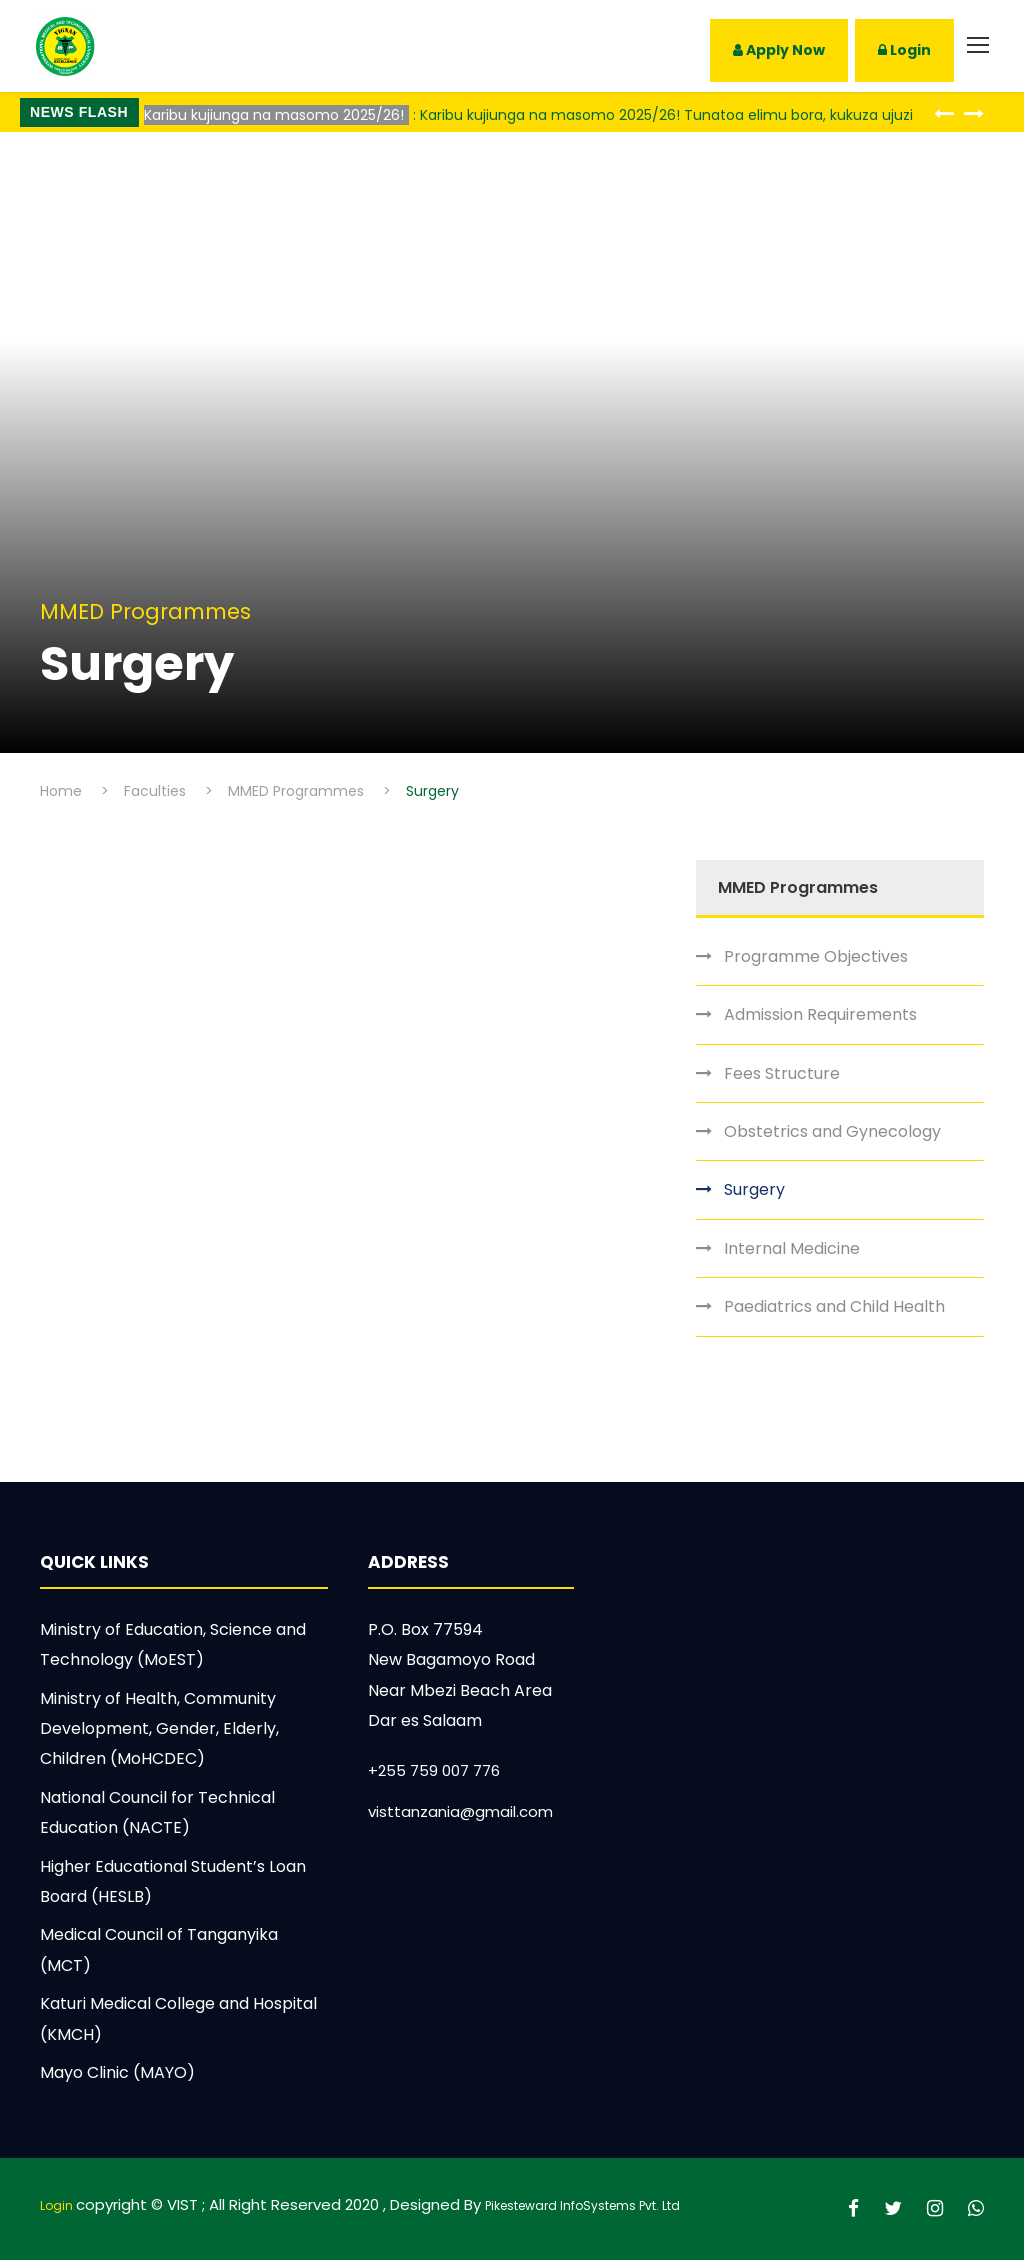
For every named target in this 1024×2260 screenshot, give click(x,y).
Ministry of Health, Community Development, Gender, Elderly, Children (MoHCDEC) (159, 1729)
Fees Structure (782, 1073)
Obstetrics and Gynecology (832, 1131)
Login (904, 50)
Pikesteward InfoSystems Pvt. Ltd (582, 2205)
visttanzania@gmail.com (460, 1811)
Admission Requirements (820, 1014)
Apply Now (779, 50)
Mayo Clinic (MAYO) (117, 2072)
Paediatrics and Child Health (834, 1306)
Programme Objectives (816, 956)
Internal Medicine (792, 1248)
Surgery (754, 1189)
